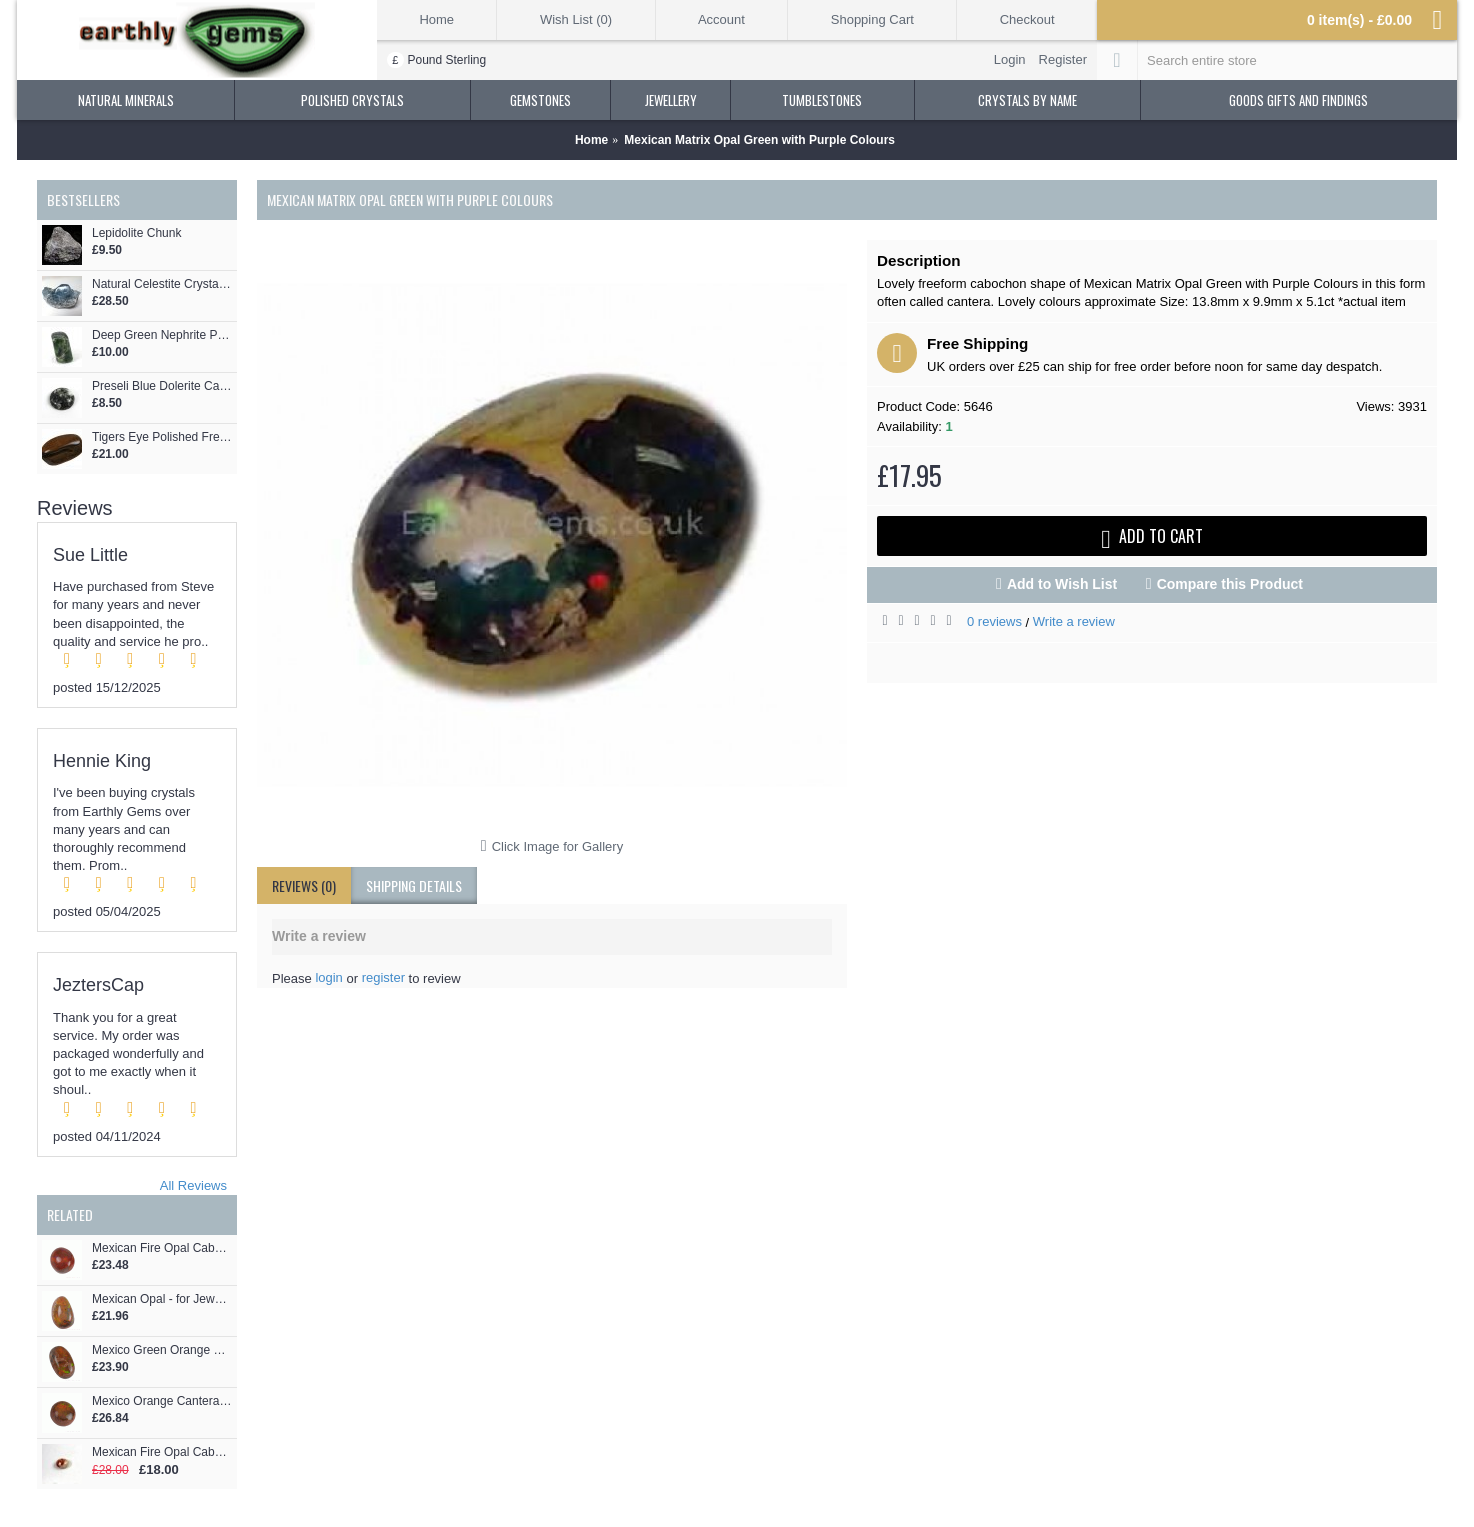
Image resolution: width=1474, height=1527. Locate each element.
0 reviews (994, 621)
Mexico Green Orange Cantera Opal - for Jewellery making (162, 1350)
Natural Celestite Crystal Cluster (162, 284)
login (328, 977)
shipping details (414, 885)
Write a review (1074, 621)
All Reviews (193, 1185)
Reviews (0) (304, 885)
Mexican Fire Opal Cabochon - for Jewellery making (162, 1248)
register (383, 977)
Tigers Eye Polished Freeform (162, 437)
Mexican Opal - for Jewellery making (162, 1299)
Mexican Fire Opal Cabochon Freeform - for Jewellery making (162, 1452)
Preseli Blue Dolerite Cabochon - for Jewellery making (162, 386)
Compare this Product (1230, 584)
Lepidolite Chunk (136, 233)
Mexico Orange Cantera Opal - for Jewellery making (162, 1401)
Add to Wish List (1062, 584)
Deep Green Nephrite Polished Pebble (162, 335)
